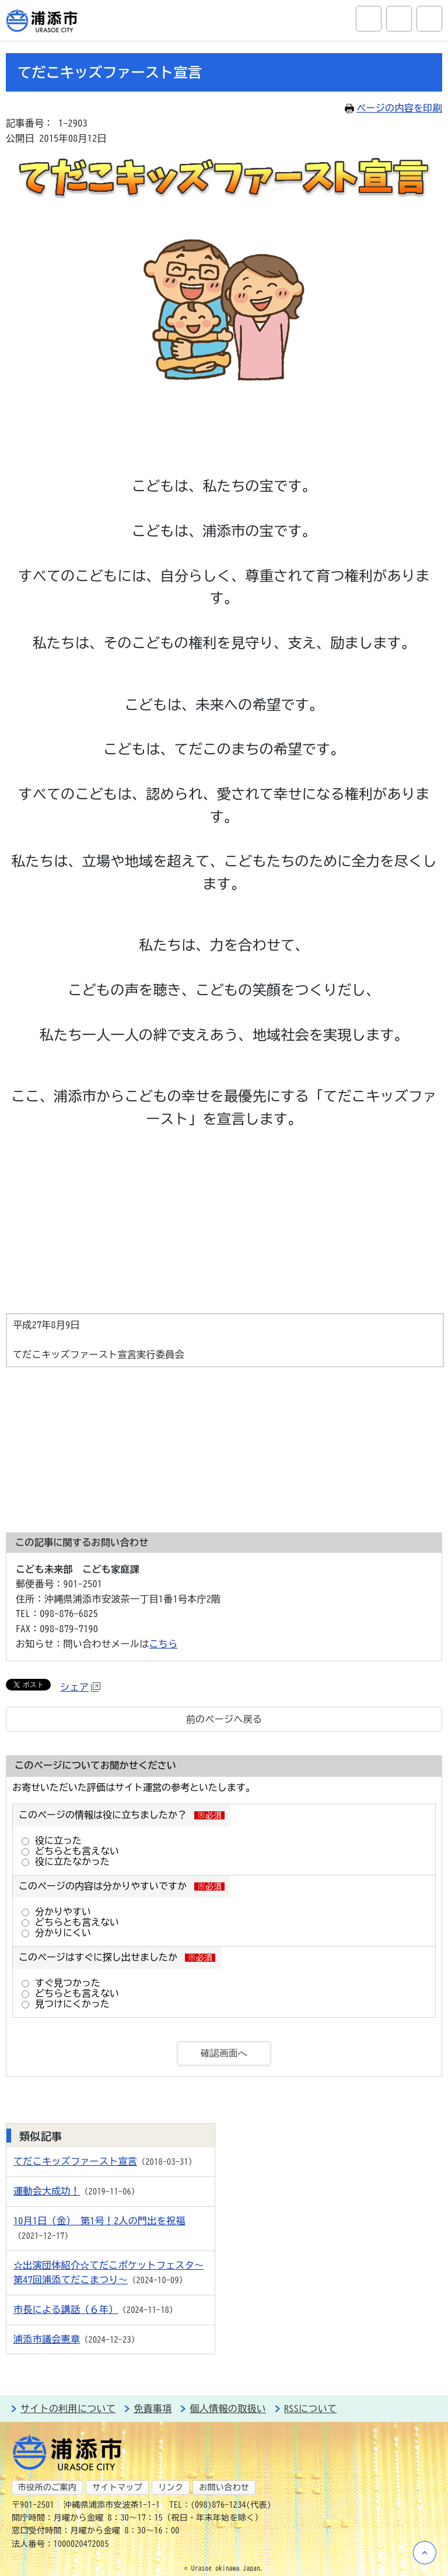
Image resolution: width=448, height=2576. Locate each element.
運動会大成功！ (46, 2191)
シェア (80, 1687)
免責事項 (153, 2408)
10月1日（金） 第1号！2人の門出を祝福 (99, 2220)
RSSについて (310, 2408)
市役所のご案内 (47, 2487)
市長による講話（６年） (65, 2309)
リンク (170, 2487)
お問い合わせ (224, 2487)
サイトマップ (117, 2487)
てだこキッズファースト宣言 (75, 2161)
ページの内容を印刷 (393, 108)
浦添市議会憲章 (46, 2339)
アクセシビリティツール (399, 19)
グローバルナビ (429, 19)
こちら (163, 1643)
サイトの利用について (68, 2408)
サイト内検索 (369, 19)
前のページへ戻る (224, 1719)
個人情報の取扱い (228, 2408)
